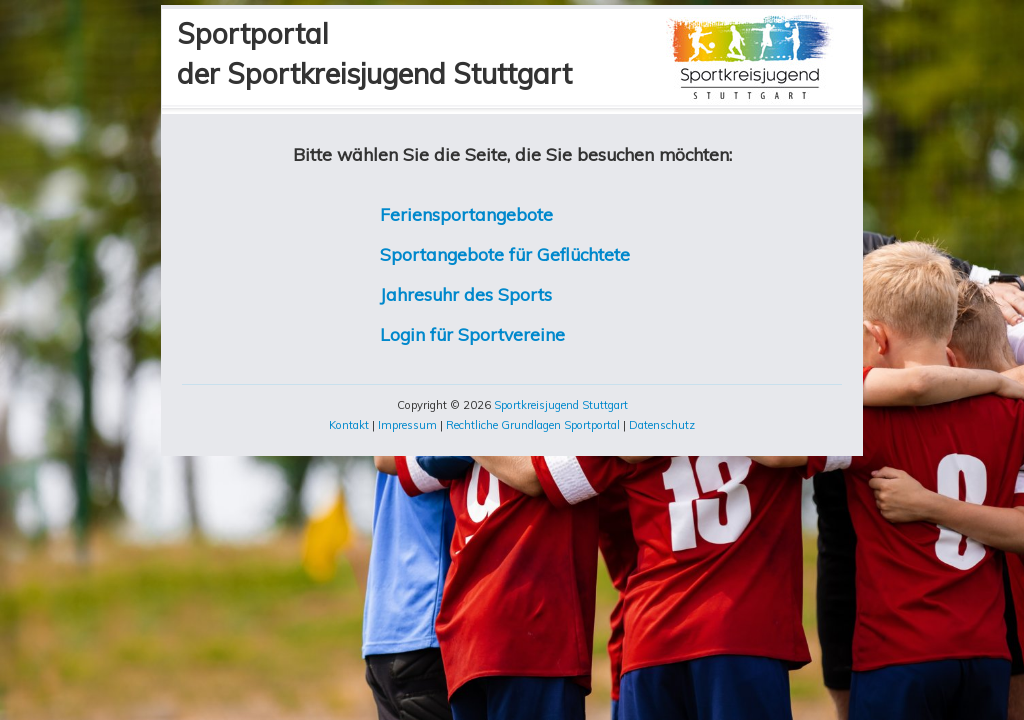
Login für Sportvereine (472, 334)
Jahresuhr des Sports (466, 294)
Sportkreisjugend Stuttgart (561, 405)
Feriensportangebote (466, 214)
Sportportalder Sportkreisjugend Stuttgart (374, 53)
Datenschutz (662, 425)
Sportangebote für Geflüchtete (505, 254)
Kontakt (349, 425)
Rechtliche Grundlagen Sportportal (533, 425)
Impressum (407, 425)
